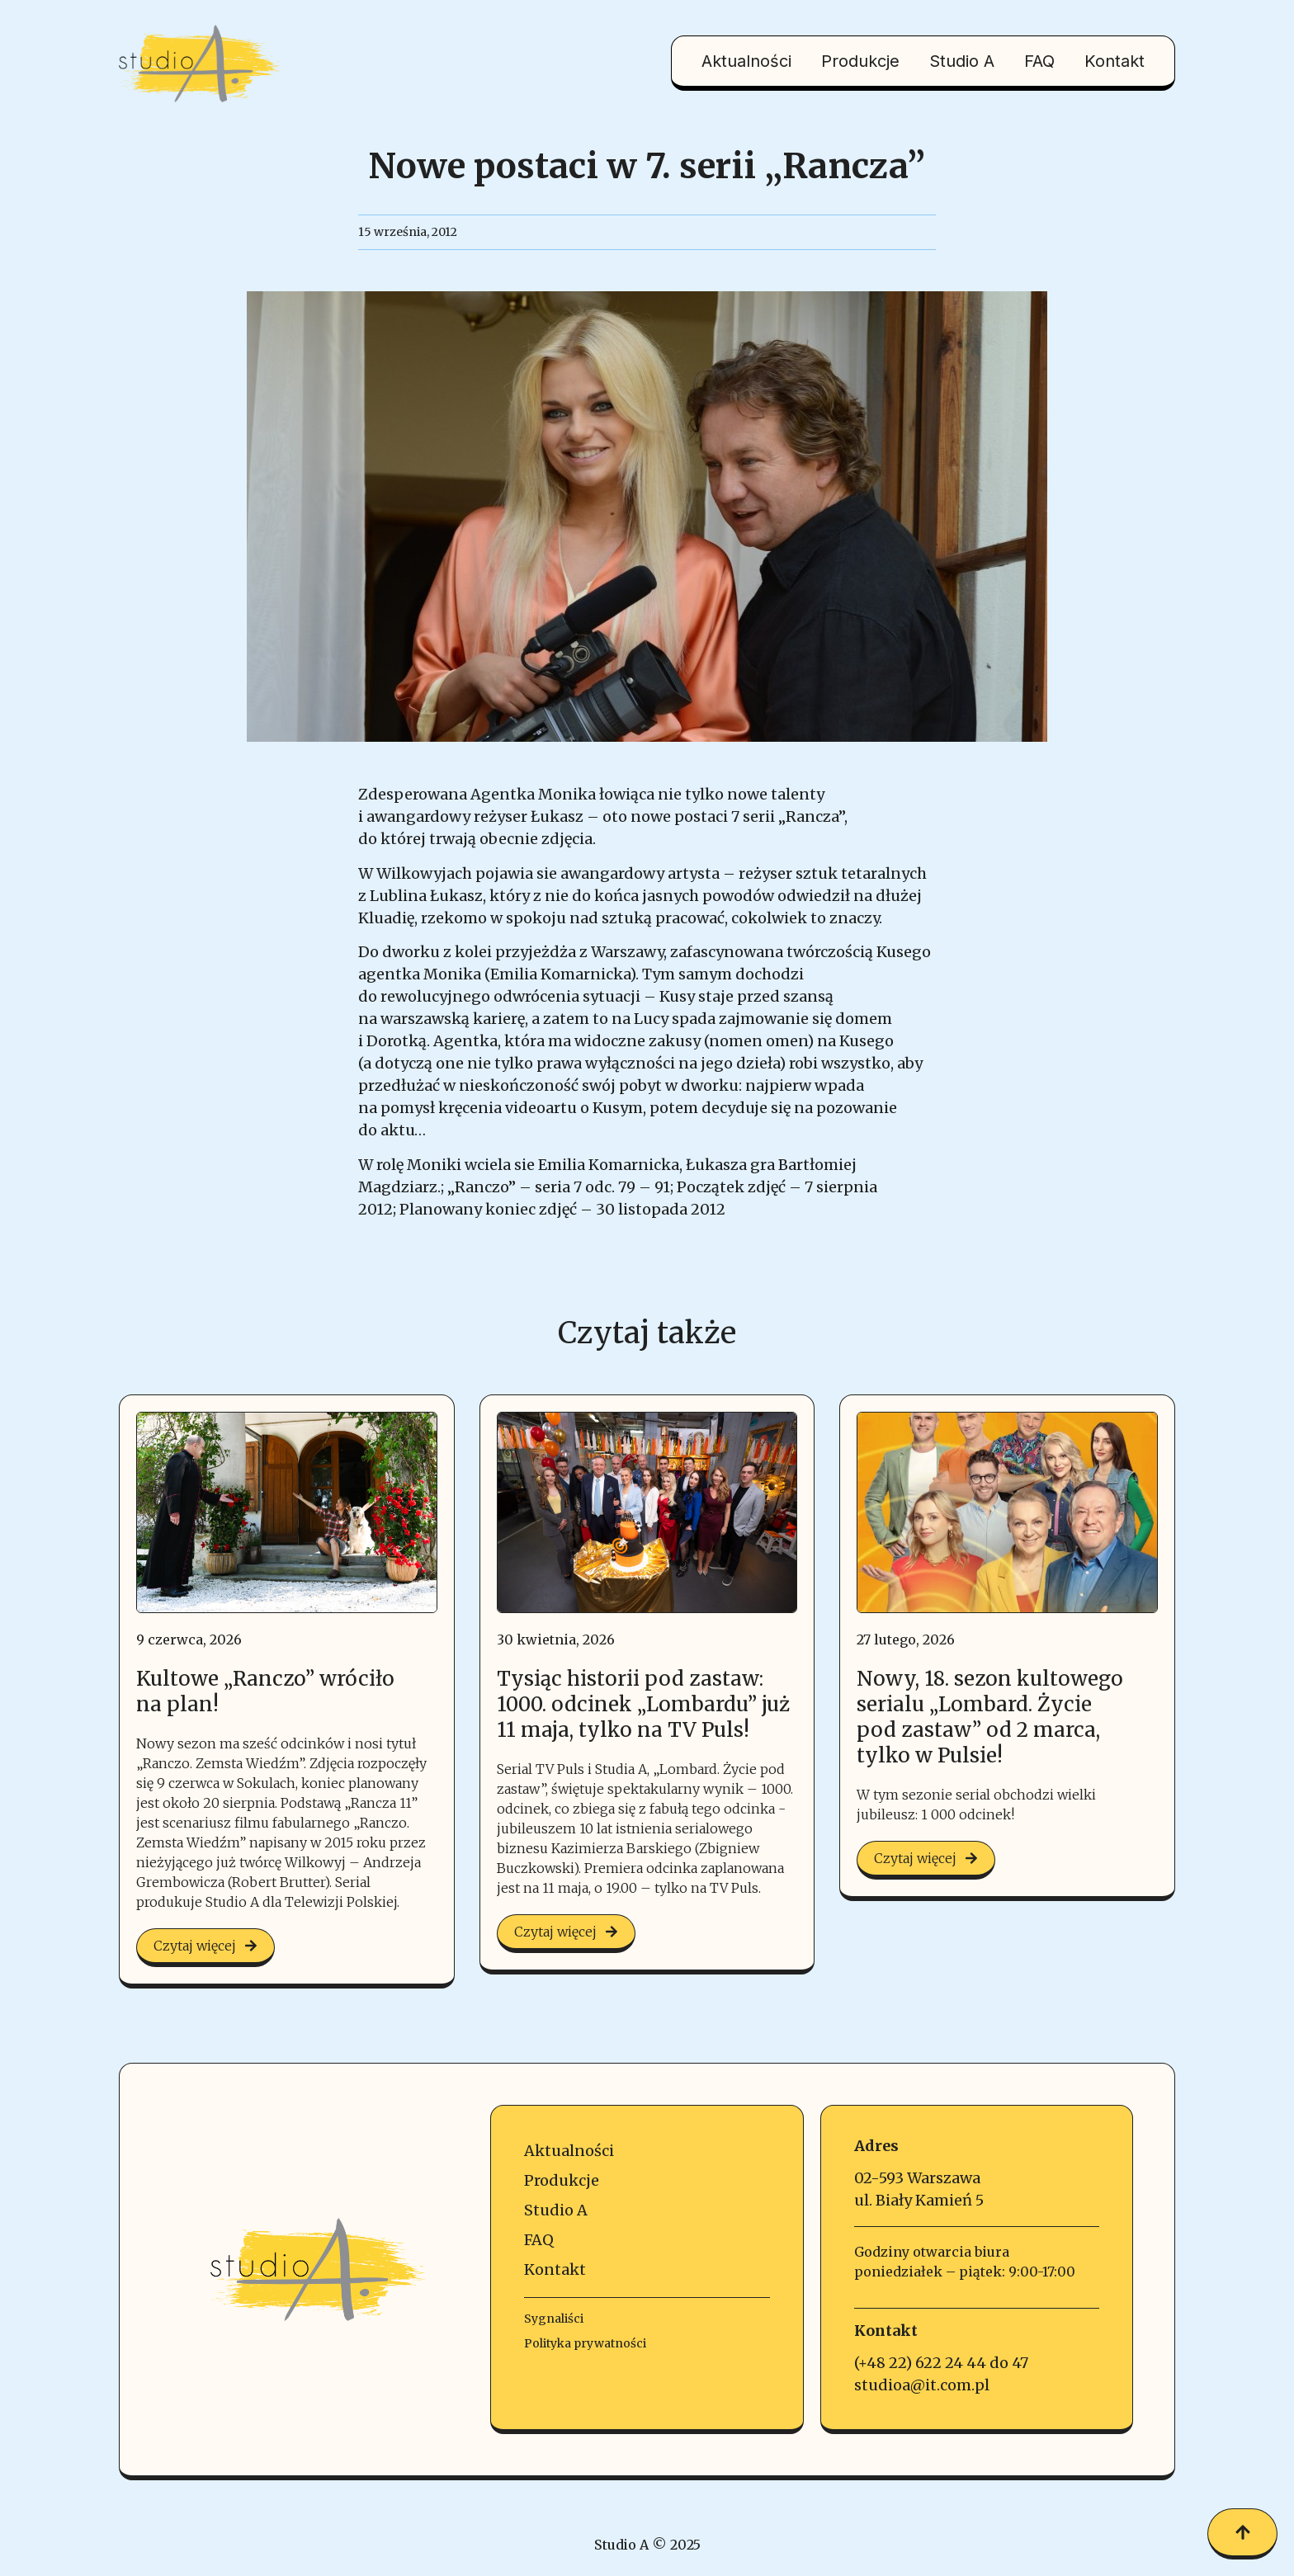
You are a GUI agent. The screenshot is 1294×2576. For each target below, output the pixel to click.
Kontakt (1114, 61)
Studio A (961, 61)
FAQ (1039, 61)
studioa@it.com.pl (921, 2384)
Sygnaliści (553, 2318)
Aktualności (746, 61)
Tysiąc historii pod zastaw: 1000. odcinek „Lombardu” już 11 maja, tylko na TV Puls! (643, 1704)
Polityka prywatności (585, 2343)
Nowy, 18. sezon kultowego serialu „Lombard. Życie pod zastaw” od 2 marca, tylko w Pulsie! (990, 1717)
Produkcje (860, 61)
